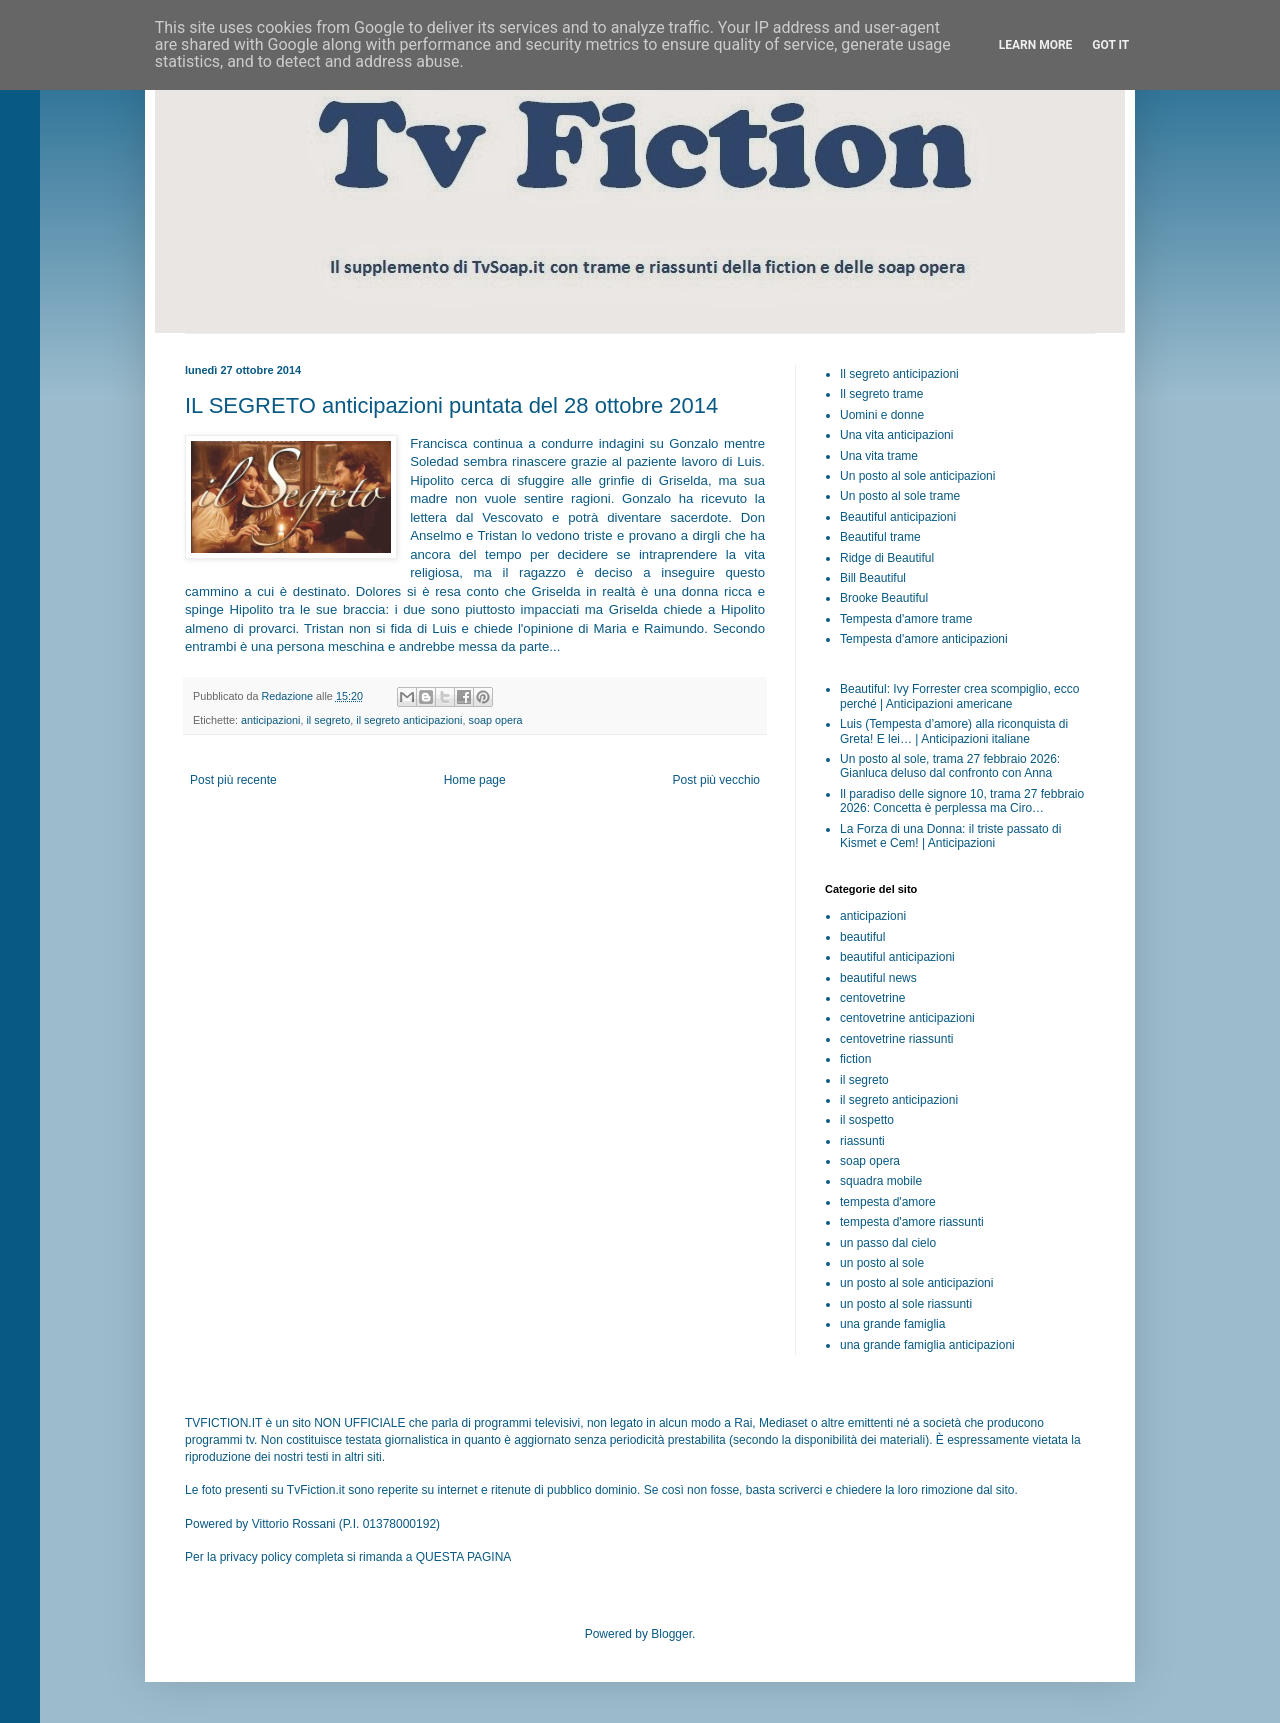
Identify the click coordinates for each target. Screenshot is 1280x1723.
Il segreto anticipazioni (899, 374)
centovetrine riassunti (896, 1039)
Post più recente (233, 780)
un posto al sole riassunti (906, 1304)
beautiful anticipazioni (897, 957)
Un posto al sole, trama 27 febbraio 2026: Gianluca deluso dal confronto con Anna (950, 766)
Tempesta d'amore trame (906, 619)
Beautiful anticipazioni (898, 517)
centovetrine (872, 998)
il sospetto (867, 1120)
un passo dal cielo (888, 1243)
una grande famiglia (892, 1324)
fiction (855, 1059)
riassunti (862, 1141)
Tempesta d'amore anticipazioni (924, 639)
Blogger (671, 1634)
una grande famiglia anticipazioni (927, 1345)
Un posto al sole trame (900, 496)
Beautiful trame (880, 537)
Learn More (1036, 45)
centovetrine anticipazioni (907, 1018)
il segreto (328, 720)
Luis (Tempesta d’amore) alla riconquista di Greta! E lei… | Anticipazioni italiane (954, 731)
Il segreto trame (881, 394)
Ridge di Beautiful (887, 558)
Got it (1110, 45)
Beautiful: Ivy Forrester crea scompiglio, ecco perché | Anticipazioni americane (959, 696)
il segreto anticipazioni (409, 720)
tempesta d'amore (888, 1202)
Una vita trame (879, 456)
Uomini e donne (882, 415)
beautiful (862, 937)
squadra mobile (881, 1181)
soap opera (495, 720)
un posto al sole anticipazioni (916, 1283)
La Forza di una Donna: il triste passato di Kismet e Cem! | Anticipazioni (950, 836)
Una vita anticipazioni (896, 435)
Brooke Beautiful (884, 598)
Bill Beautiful (873, 578)
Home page (475, 780)
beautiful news (878, 978)
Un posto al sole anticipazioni (917, 476)
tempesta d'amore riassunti (912, 1222)
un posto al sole (882, 1263)
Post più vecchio (716, 780)
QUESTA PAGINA (464, 1557)
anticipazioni (270, 720)
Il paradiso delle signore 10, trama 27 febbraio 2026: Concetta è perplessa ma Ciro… (962, 801)
